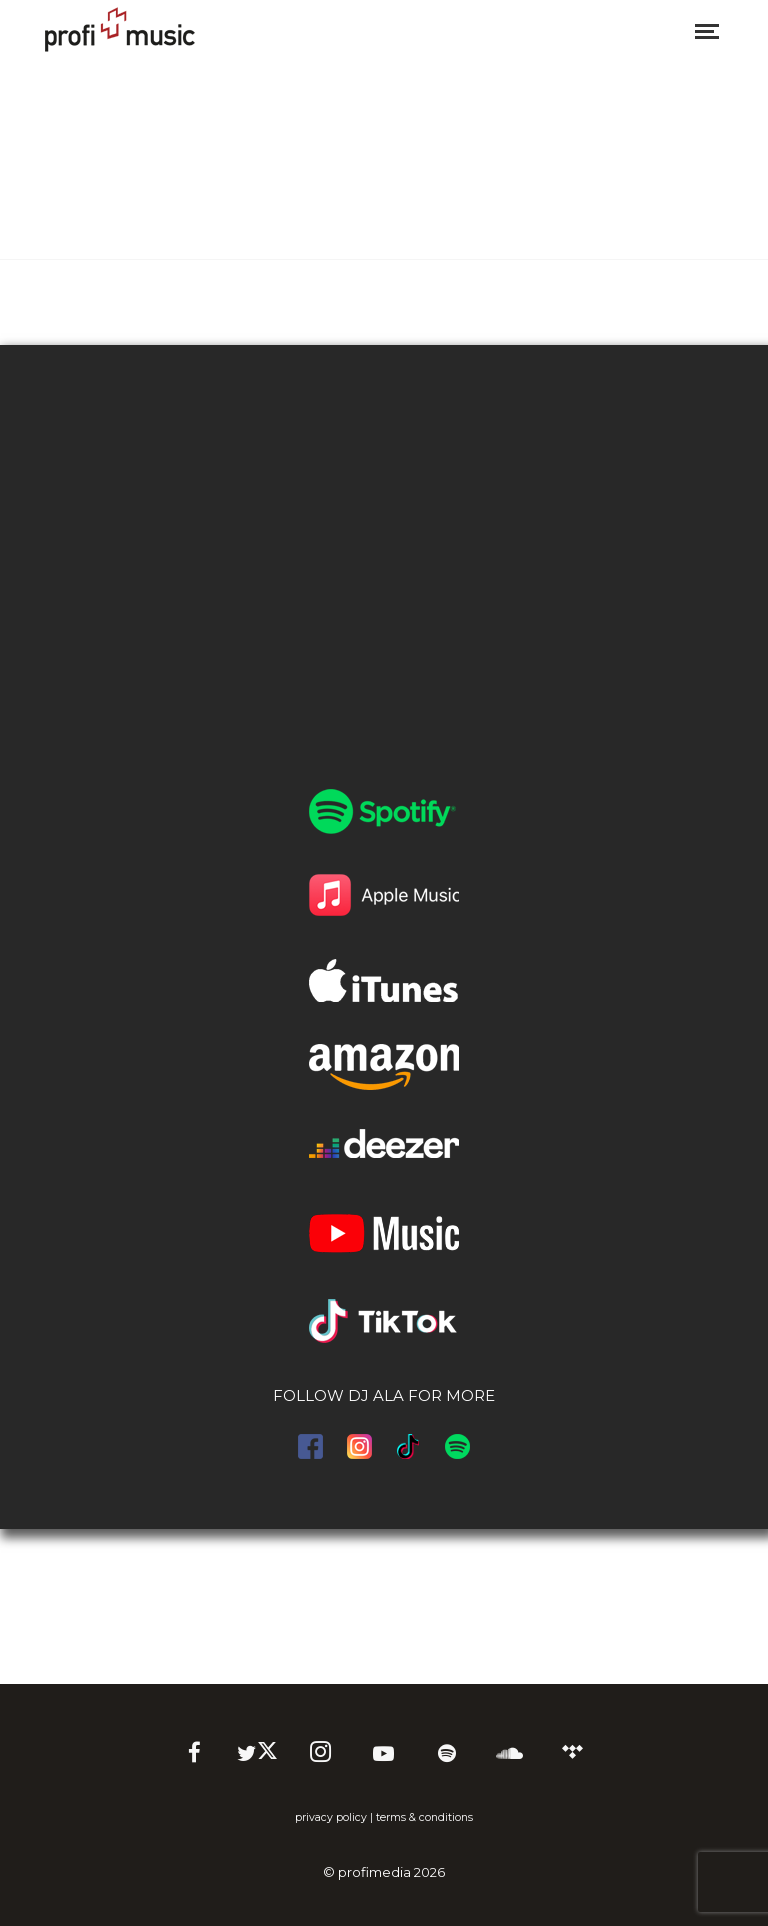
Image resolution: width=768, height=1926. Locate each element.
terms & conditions (424, 1817)
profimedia (374, 1872)
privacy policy (331, 1817)
